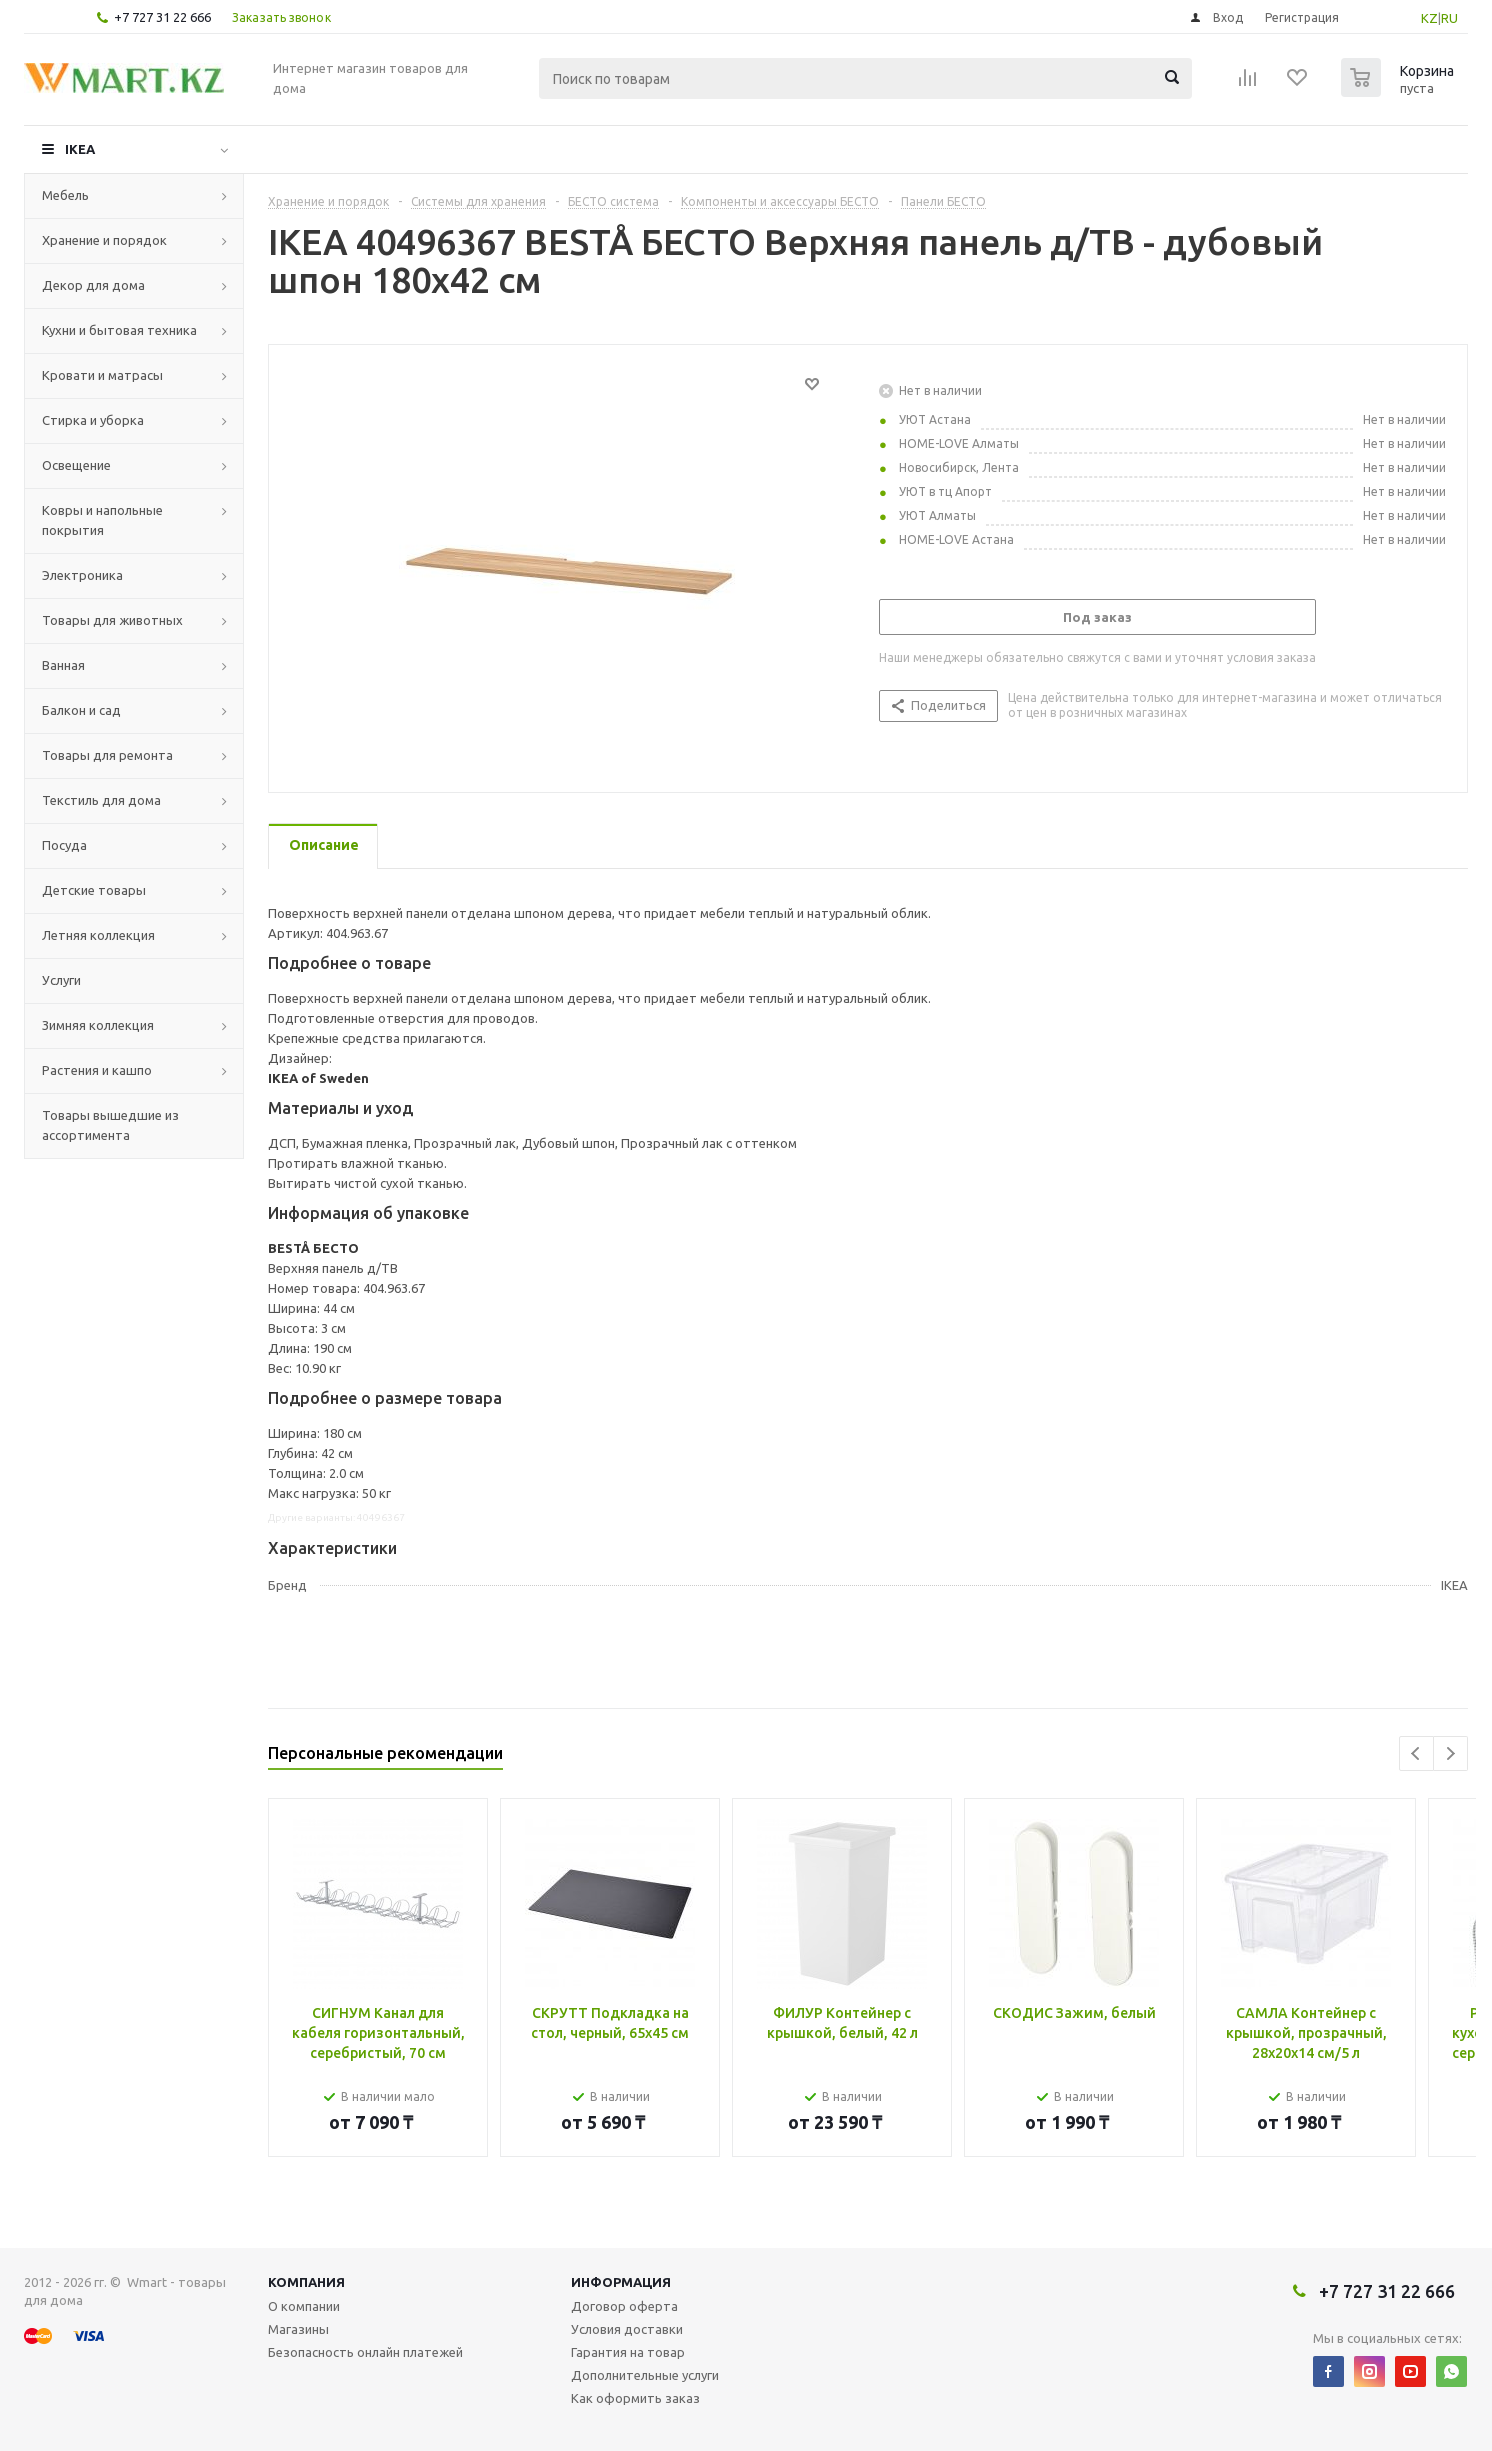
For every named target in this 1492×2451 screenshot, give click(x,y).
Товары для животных (112, 620)
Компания (306, 2282)
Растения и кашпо (97, 1070)
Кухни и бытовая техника (119, 330)
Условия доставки (627, 2329)
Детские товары (94, 890)
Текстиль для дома (101, 800)
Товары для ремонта (107, 755)
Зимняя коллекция (98, 1025)
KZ (1429, 18)
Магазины (298, 2329)
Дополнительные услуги (645, 2375)
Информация (621, 2282)
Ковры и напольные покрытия (102, 520)
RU (1449, 18)
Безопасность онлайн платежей (365, 2352)
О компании (304, 2306)
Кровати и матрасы (102, 375)
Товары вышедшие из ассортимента (110, 1125)
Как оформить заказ (635, 2398)
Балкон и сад (81, 710)
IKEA (80, 149)
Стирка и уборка (93, 420)
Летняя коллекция (98, 935)
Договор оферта (624, 2306)
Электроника (82, 575)
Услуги (61, 980)
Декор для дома (93, 285)
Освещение (76, 465)
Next (1450, 1753)
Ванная (63, 665)
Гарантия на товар (628, 2352)
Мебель (65, 195)
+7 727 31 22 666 (162, 17)
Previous (1416, 1753)
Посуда (64, 845)
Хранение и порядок (104, 240)
